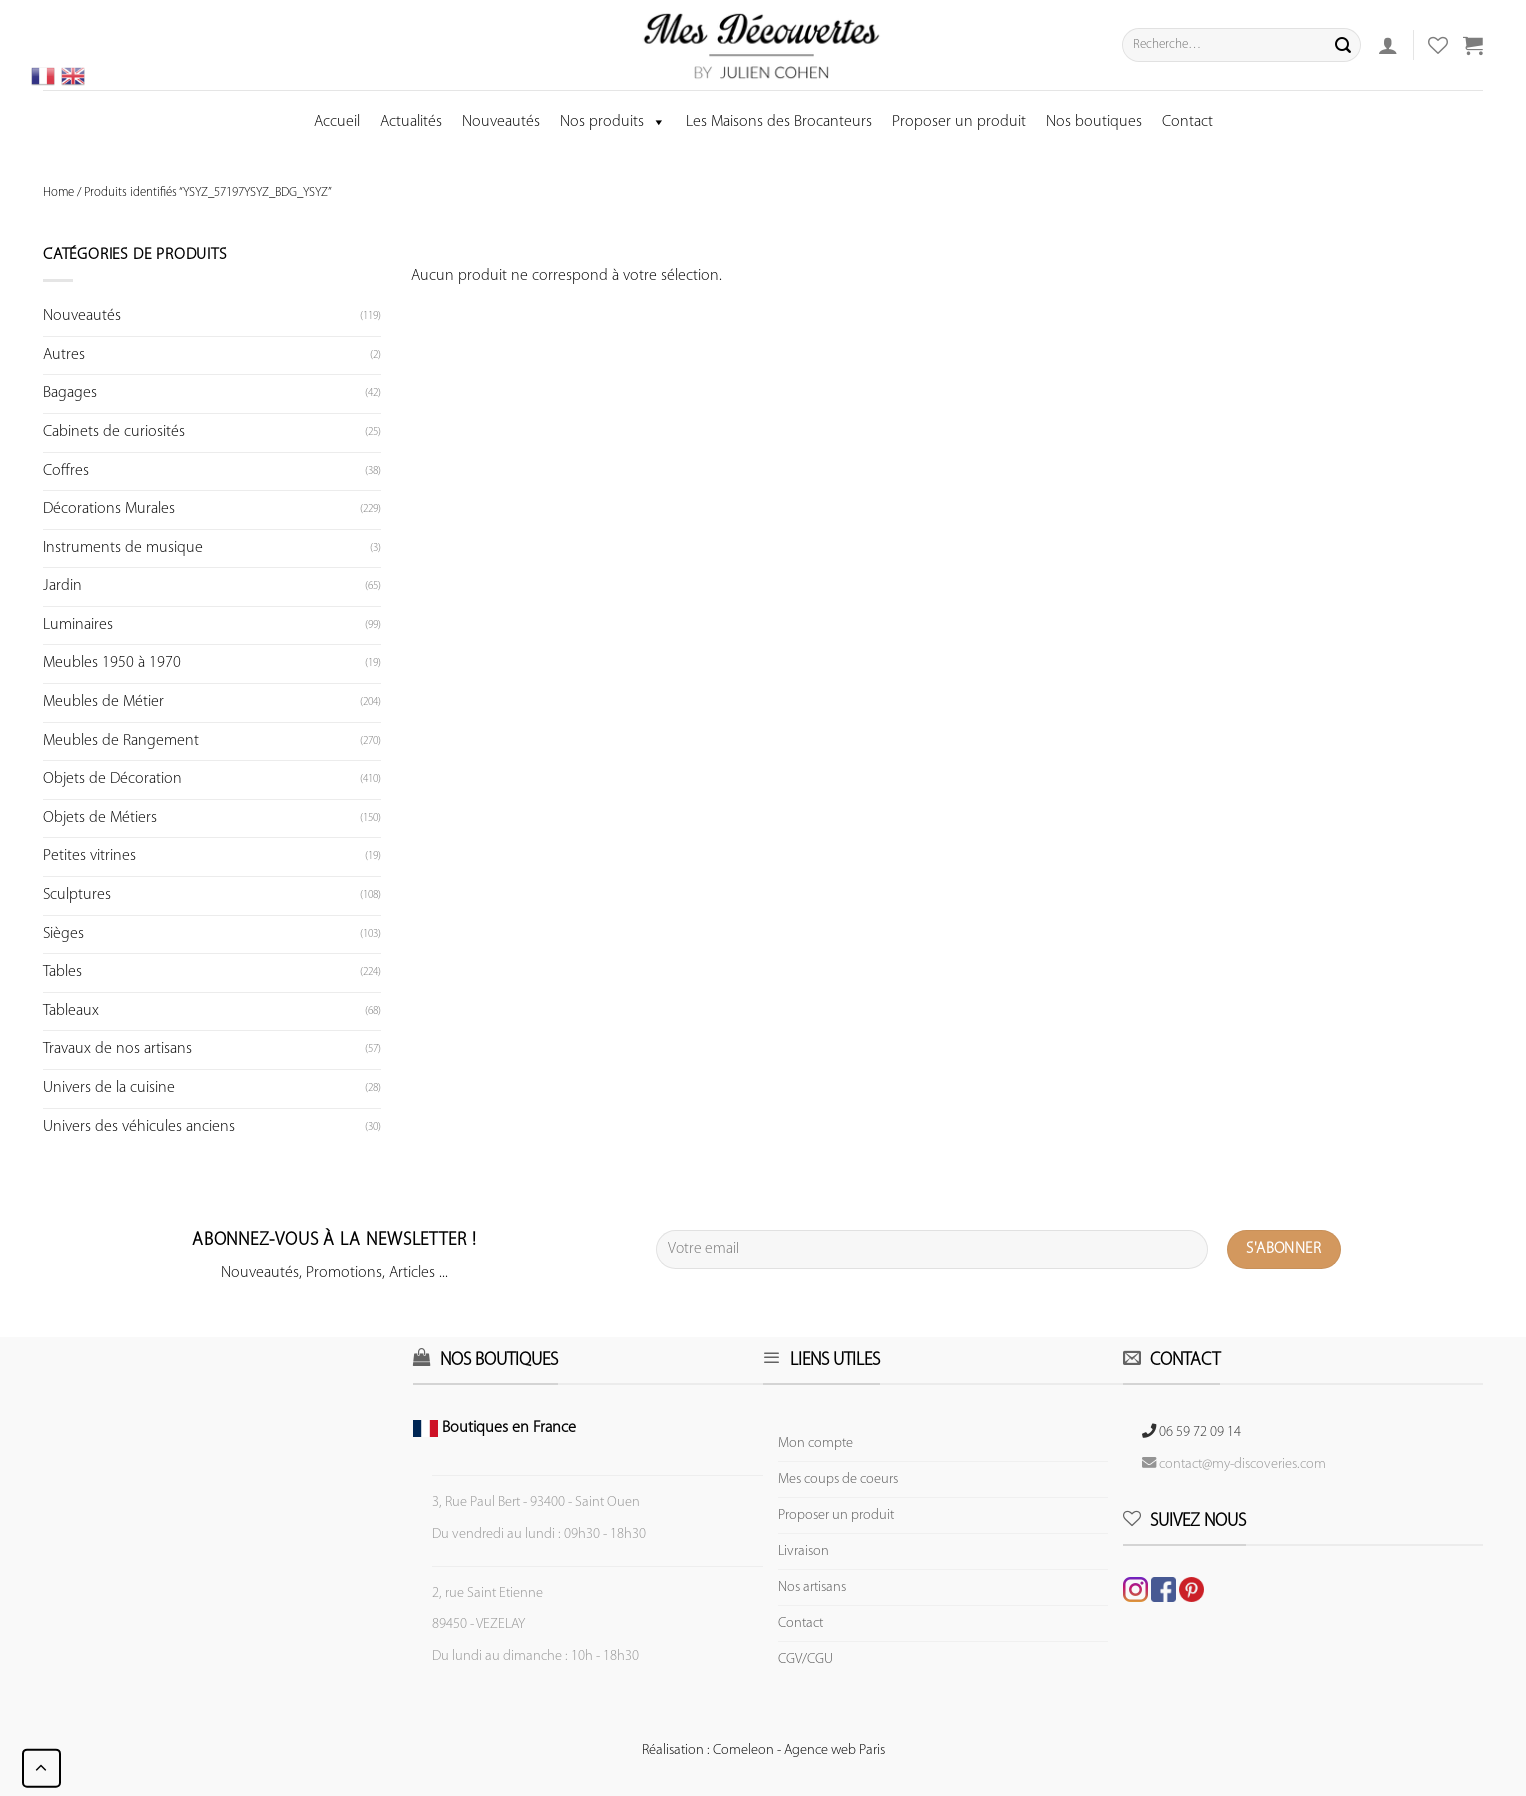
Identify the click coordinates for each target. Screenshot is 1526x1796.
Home (58, 192)
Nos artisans (812, 1587)
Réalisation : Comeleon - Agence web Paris (763, 1750)
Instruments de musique (123, 548)
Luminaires (78, 625)
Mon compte (815, 1443)
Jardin (62, 586)
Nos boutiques (1094, 122)
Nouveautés (501, 122)
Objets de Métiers (100, 818)
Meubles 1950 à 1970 (112, 663)
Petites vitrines (89, 856)
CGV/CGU (805, 1659)
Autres (64, 355)
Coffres (66, 471)
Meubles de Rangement (121, 741)
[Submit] (1343, 45)
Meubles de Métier (103, 702)
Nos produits (613, 122)
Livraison (803, 1551)
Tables (62, 972)
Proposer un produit (959, 122)
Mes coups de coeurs (838, 1479)
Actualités (411, 122)
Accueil (337, 122)
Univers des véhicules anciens (139, 1127)
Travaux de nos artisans (117, 1049)
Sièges (63, 934)
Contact (1187, 122)
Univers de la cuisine (109, 1088)
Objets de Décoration (112, 779)
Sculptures (77, 895)
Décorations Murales (109, 509)
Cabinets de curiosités (114, 432)
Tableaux (71, 1011)
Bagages (70, 393)
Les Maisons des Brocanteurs (779, 122)
